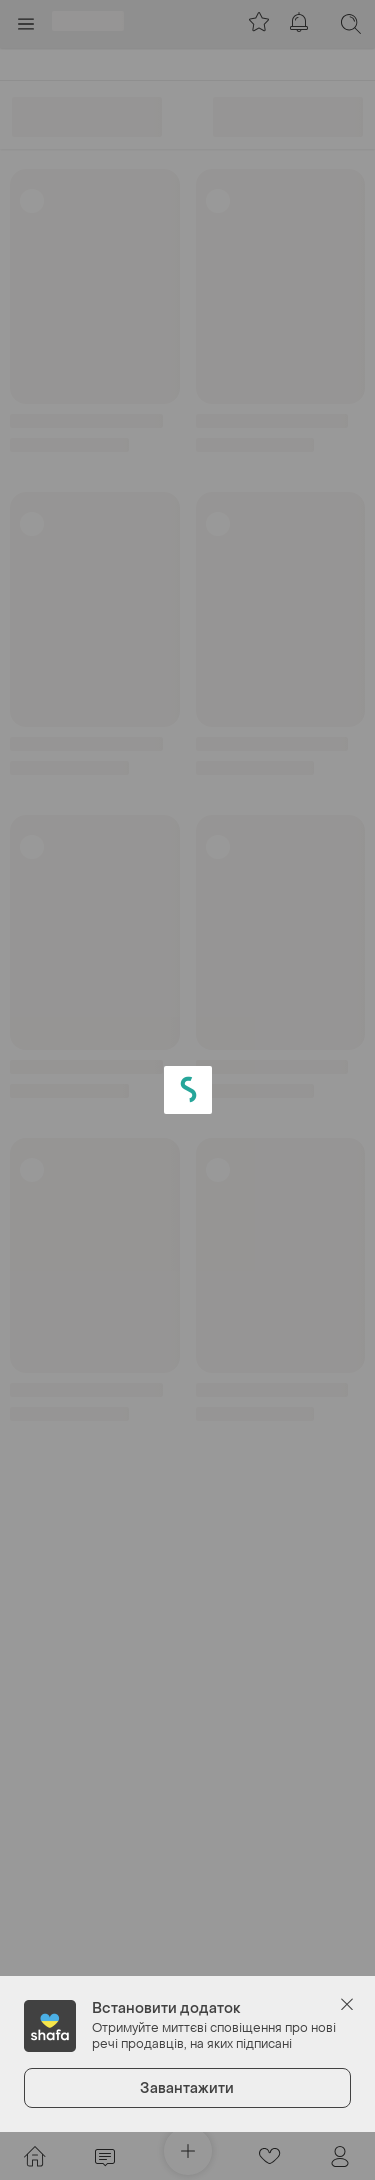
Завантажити (187, 2088)
